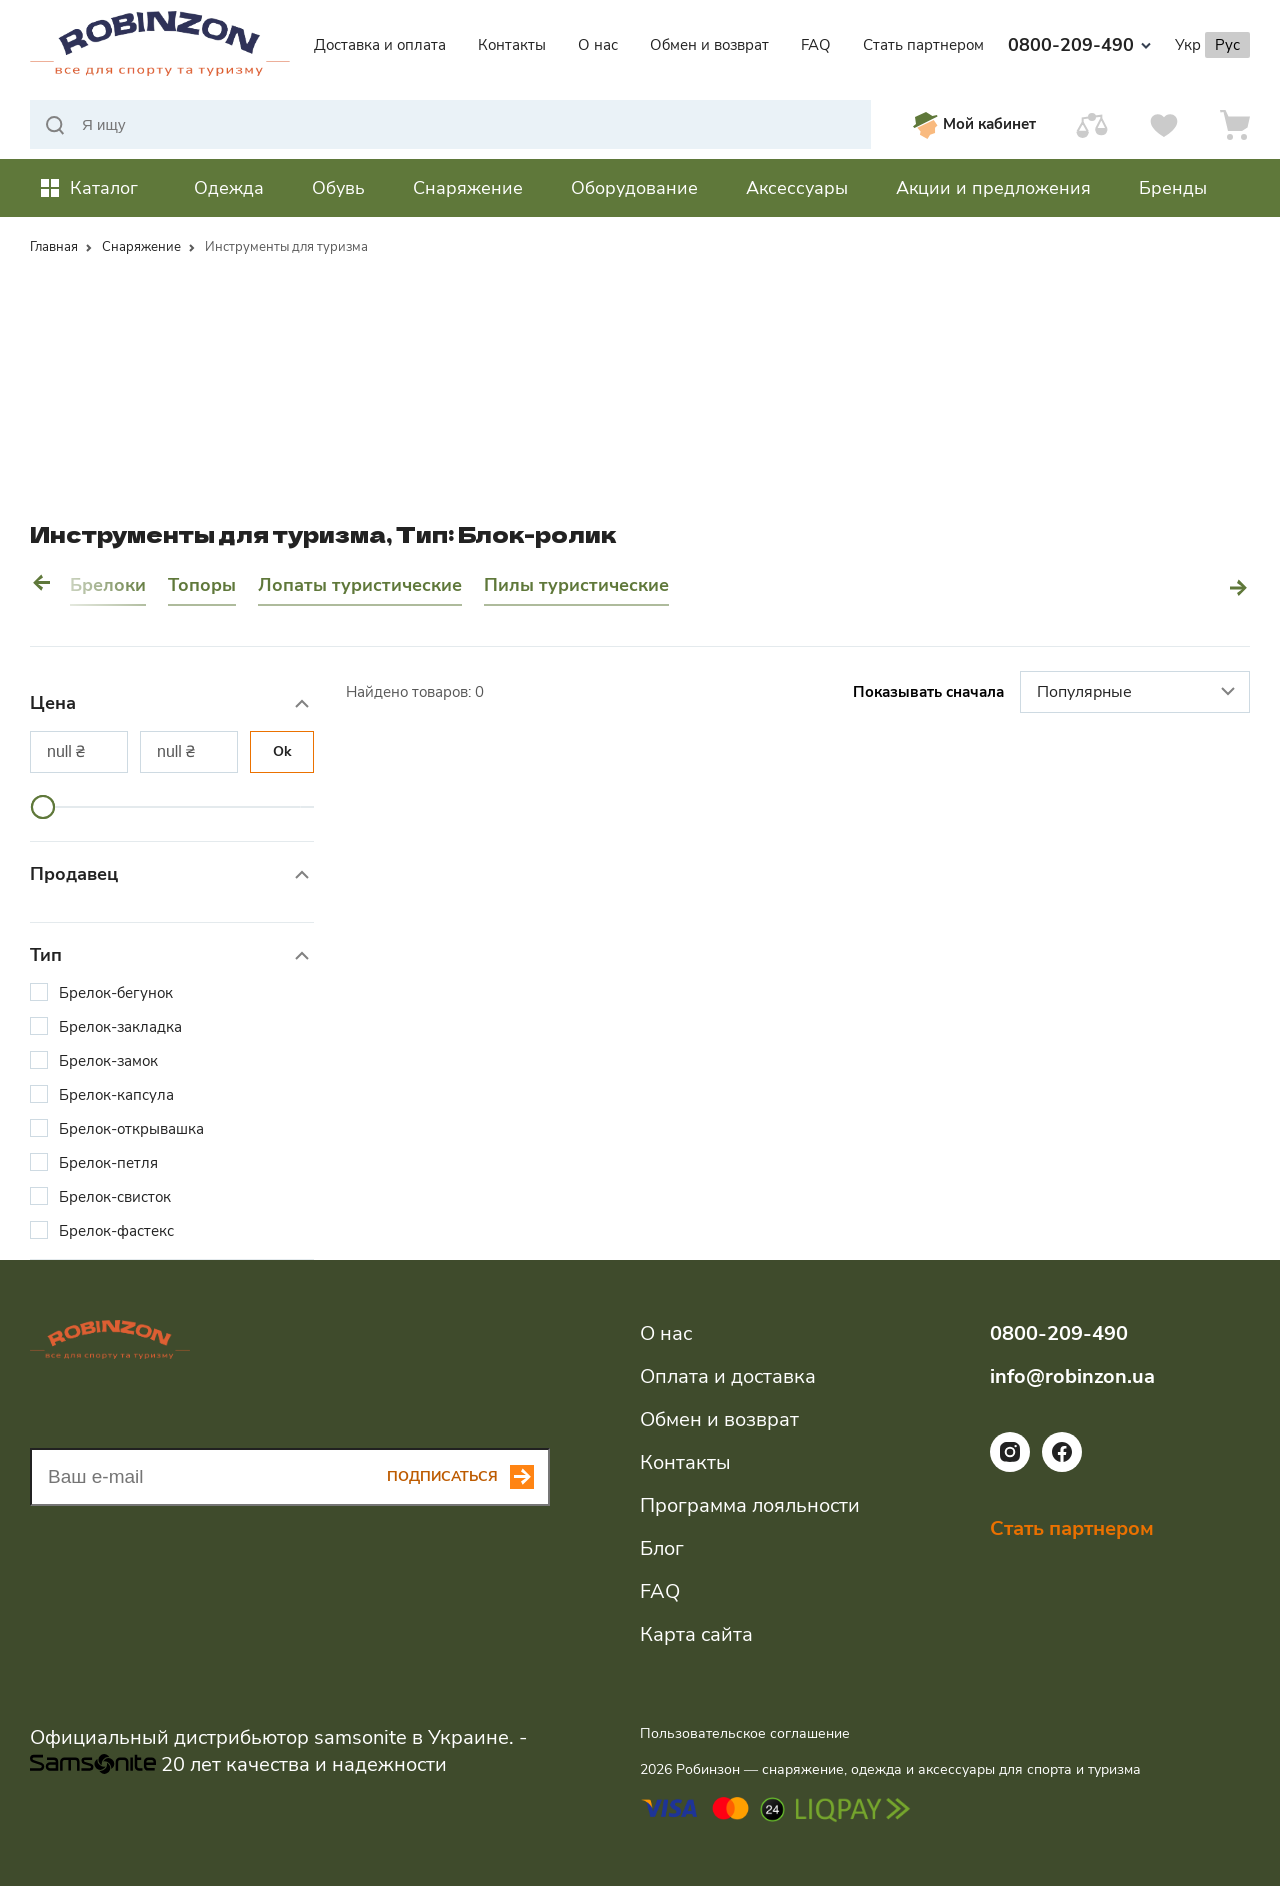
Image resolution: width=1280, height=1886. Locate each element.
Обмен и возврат (709, 45)
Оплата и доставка (728, 1376)
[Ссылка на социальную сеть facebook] (1062, 1467)
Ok (282, 751)
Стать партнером (923, 45)
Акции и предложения (993, 188)
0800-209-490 (1079, 45)
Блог (662, 1548)
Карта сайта (696, 1634)
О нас (598, 45)
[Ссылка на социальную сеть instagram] (1010, 1467)
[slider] (43, 807)
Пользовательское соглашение (745, 1733)
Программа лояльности (750, 1505)
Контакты (512, 45)
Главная (54, 247)
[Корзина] (1235, 124)
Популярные (1138, 693)
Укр (1188, 45)
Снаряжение (141, 247)
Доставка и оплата (380, 45)
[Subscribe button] (468, 1477)
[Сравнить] (1092, 124)
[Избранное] (1164, 124)
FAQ (816, 45)
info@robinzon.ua (1072, 1376)
